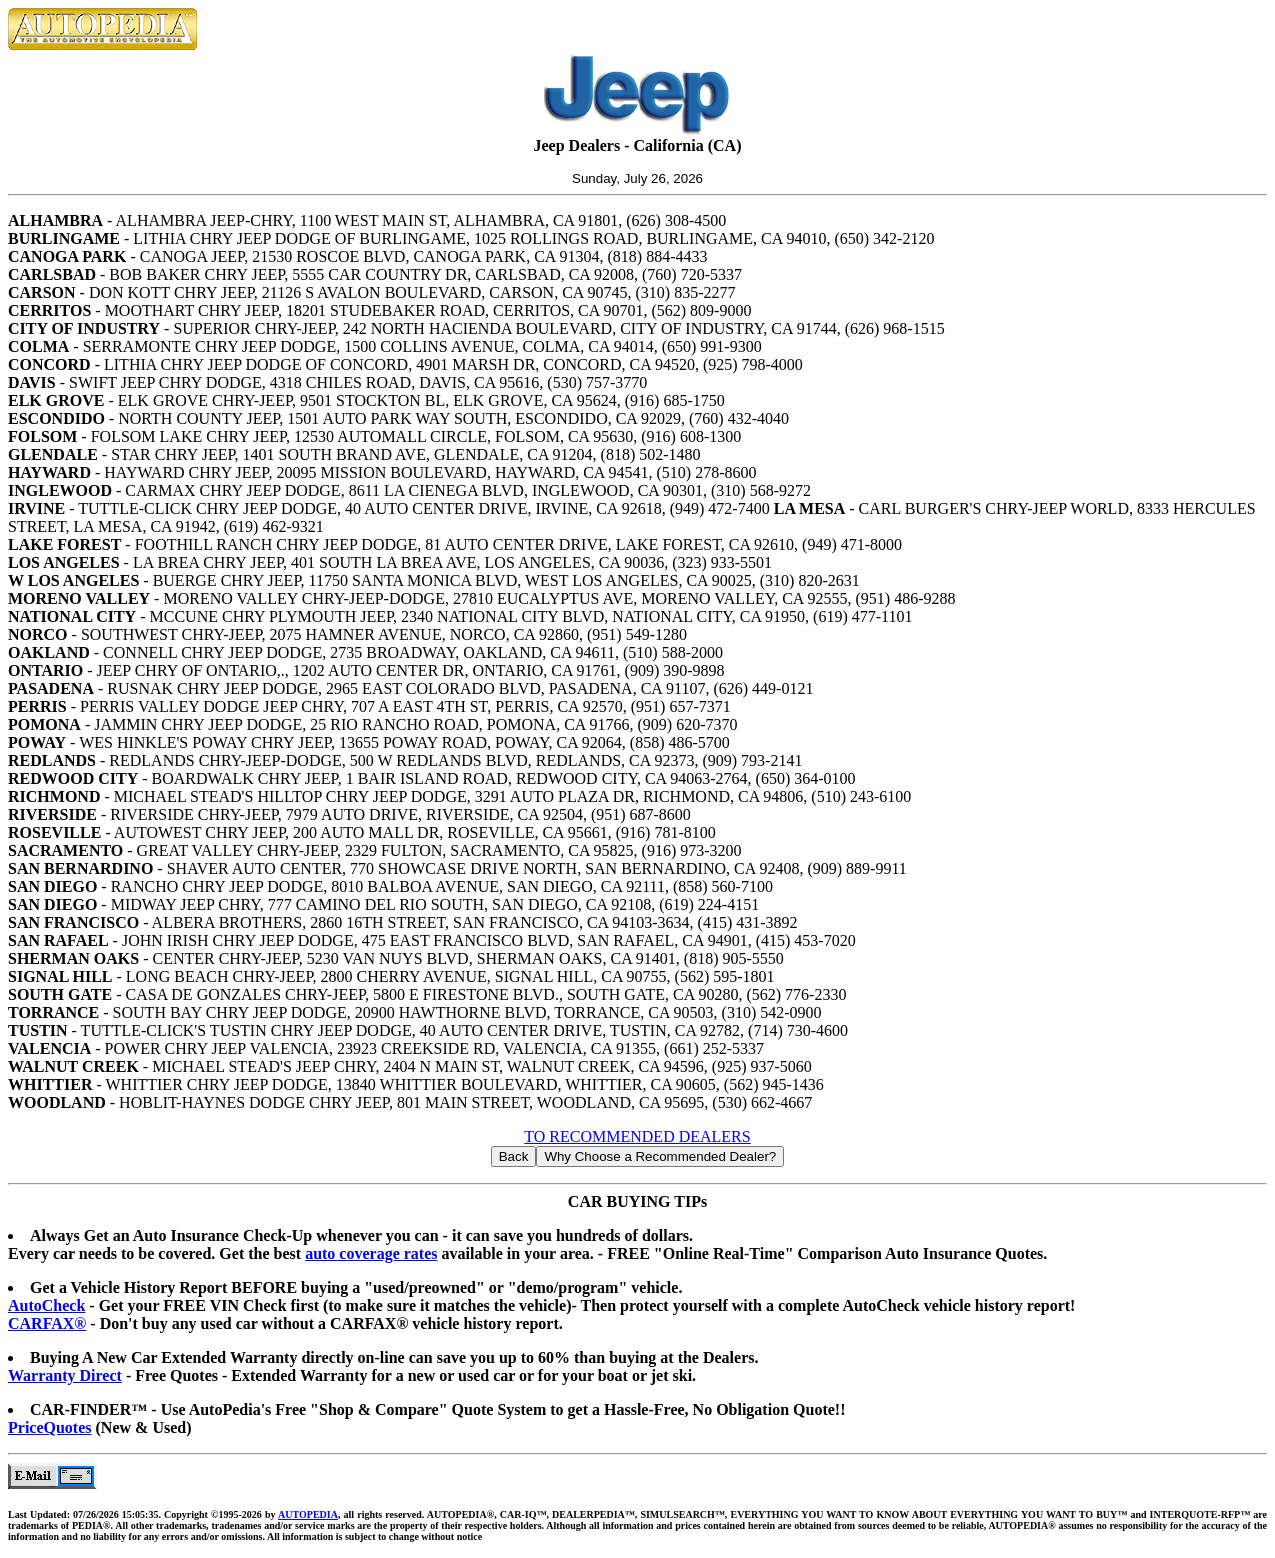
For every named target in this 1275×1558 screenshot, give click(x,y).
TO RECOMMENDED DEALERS (637, 1136)
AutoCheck (46, 1305)
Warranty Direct (65, 1375)
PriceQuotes (50, 1427)
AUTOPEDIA (308, 1514)
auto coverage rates (371, 1253)
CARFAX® (47, 1323)
